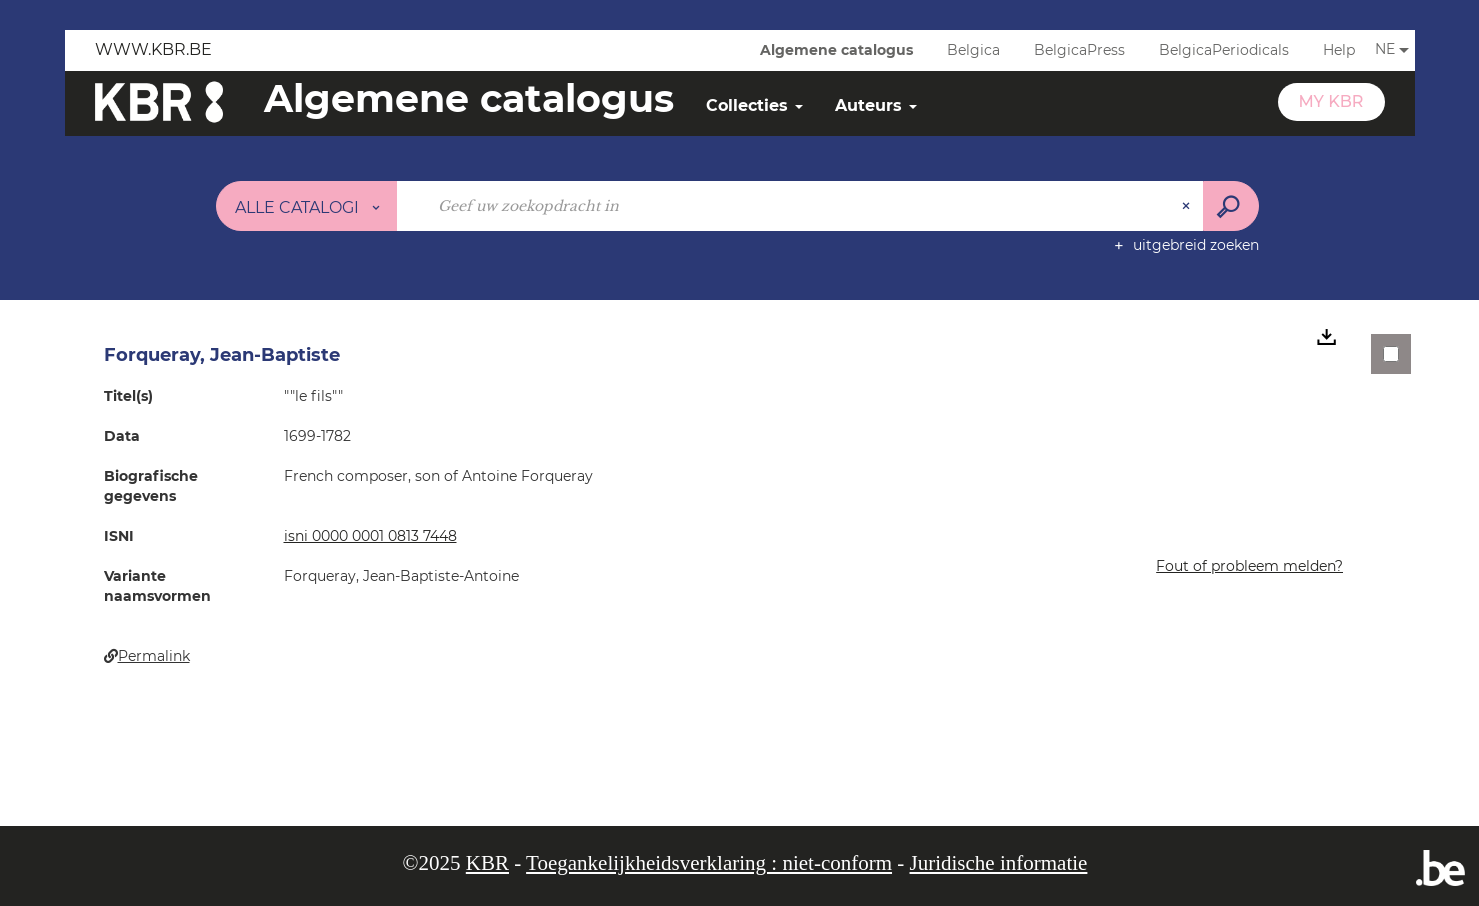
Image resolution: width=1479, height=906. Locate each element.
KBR (487, 863)
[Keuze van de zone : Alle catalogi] (307, 206)
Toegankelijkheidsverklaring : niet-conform (709, 863)
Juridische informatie (999, 863)
